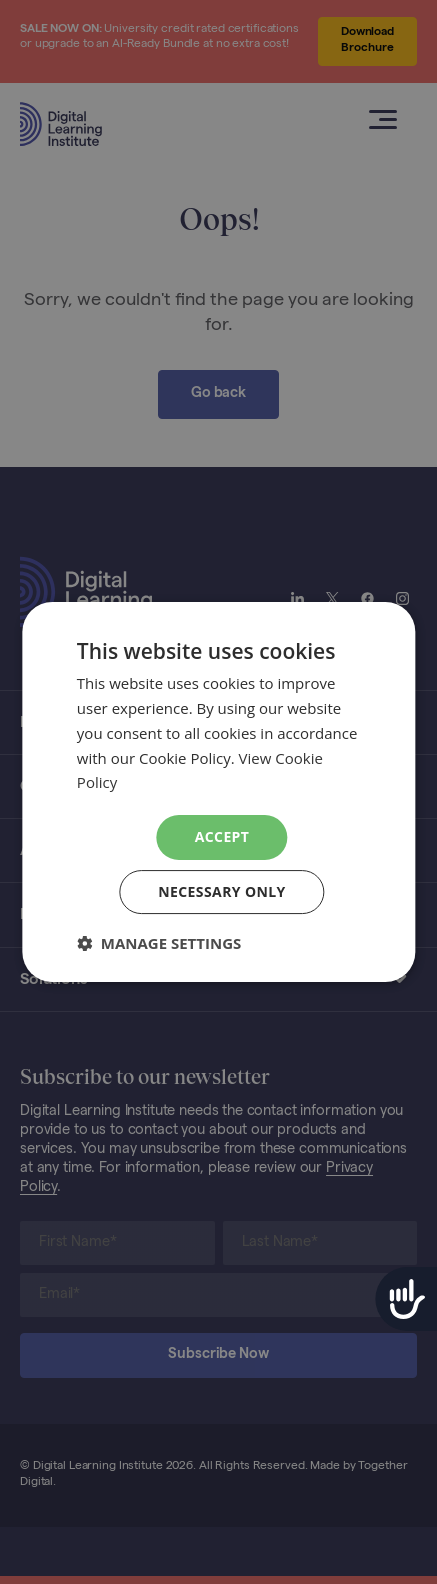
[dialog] (218, 792)
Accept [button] (222, 836)
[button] (159, 943)
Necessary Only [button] (221, 891)
